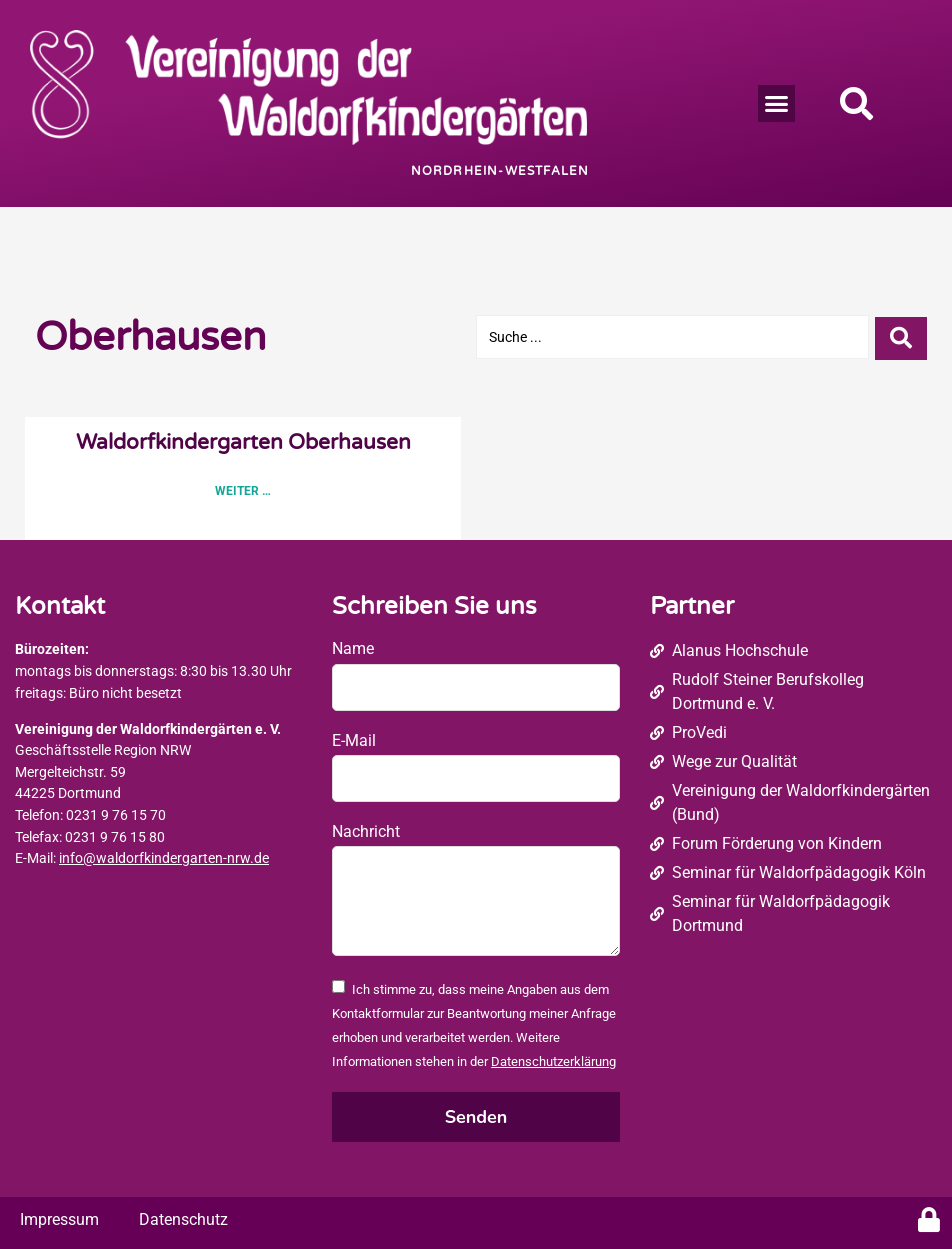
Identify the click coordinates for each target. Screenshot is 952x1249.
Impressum (59, 1219)
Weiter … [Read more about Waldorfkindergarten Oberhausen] (243, 491)
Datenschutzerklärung (553, 1061)
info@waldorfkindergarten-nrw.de (164, 858)
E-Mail (354, 740)
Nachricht (366, 831)
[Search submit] (901, 336)
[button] (777, 104)
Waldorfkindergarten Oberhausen (243, 442)
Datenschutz (183, 1219)
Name (353, 648)
